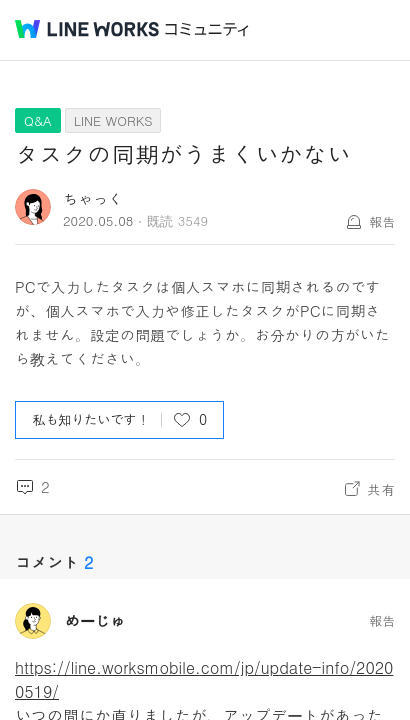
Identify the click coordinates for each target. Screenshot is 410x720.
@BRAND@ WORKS (87, 29)
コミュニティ (207, 29)
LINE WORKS (113, 120)
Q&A (38, 120)
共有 (381, 489)
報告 (382, 221)
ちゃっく (93, 198)
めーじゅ (95, 621)
